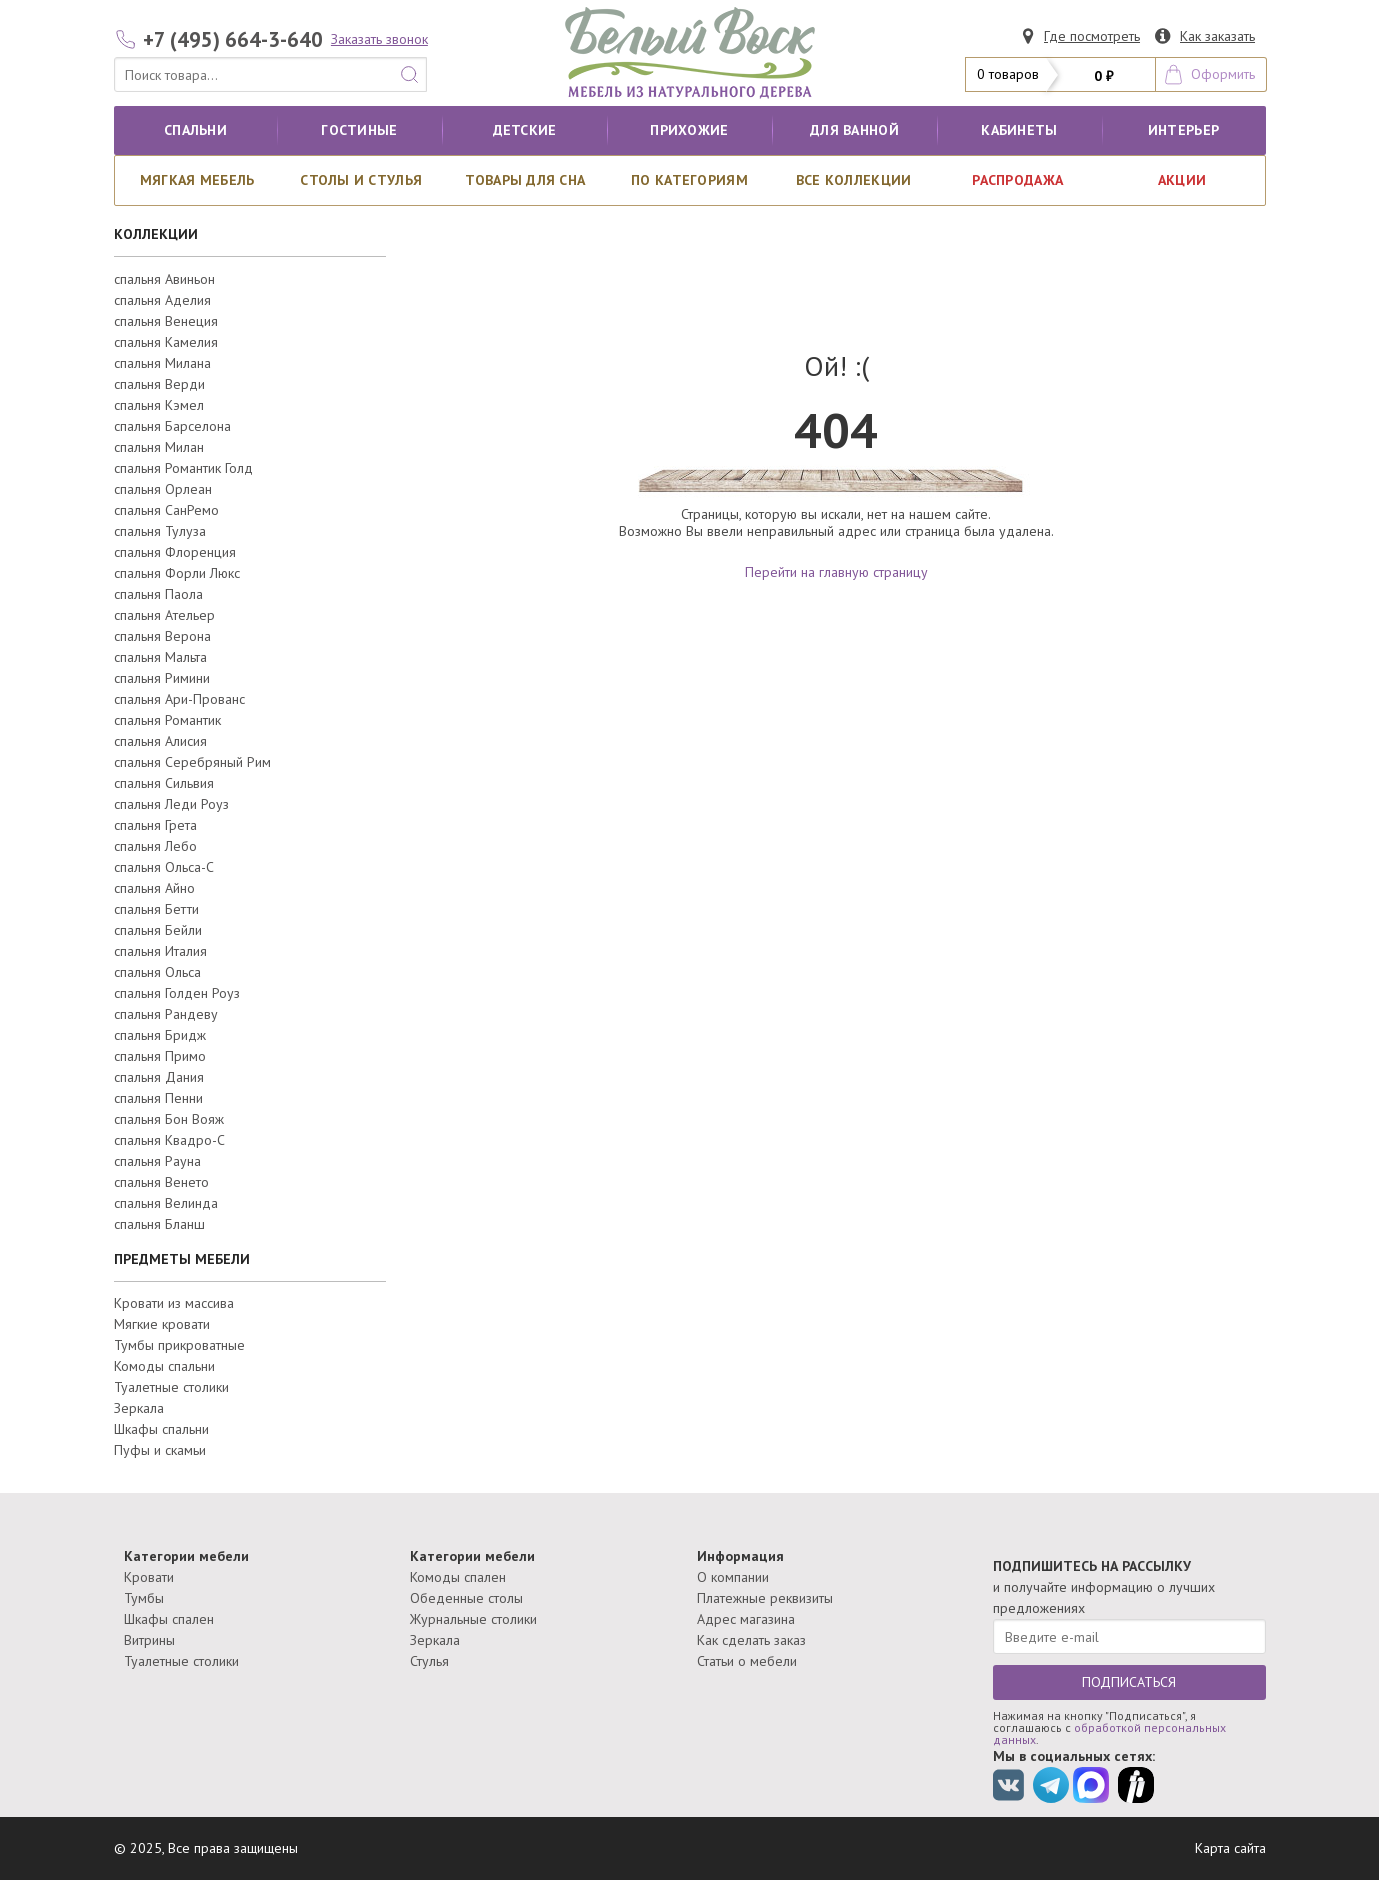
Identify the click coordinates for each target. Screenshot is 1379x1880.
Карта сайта (1230, 1848)
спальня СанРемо (166, 510)
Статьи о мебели (747, 1661)
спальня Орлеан (163, 489)
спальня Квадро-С (169, 1140)
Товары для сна (525, 180)
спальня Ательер (164, 615)
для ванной (854, 130)
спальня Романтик (167, 720)
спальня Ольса (157, 972)
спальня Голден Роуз (177, 993)
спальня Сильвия (164, 783)
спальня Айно (154, 888)
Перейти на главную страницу (836, 572)
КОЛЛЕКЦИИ (156, 234)
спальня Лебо (155, 846)
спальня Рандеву (166, 1014)
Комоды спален (458, 1577)
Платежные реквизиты (765, 1598)
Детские (525, 130)
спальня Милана (162, 363)
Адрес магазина (746, 1619)
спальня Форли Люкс (177, 573)
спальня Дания (159, 1077)
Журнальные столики (473, 1619)
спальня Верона (162, 636)
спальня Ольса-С (164, 867)
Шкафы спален (169, 1619)
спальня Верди (159, 384)
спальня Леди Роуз (171, 804)
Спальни (195, 130)
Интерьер (1183, 130)
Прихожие (689, 130)
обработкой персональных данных (1109, 1733)
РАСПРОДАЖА (1017, 180)
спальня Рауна (157, 1161)
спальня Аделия (162, 300)
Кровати (149, 1577)
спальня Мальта (160, 657)
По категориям (689, 180)
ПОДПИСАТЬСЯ (1129, 1682)
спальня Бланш (159, 1224)
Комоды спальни (164, 1366)
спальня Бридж (160, 1035)
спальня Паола (158, 594)
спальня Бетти (156, 909)
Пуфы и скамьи (160, 1450)
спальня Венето (161, 1182)
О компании (733, 1577)
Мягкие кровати (162, 1324)
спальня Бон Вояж (169, 1119)
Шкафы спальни (161, 1429)
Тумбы (144, 1598)
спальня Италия (160, 951)
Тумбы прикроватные (179, 1345)
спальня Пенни (158, 1098)
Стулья (429, 1661)
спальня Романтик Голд (183, 468)
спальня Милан (159, 447)
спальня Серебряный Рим (192, 762)
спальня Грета (155, 825)
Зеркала (139, 1408)
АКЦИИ (1182, 180)
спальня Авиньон (164, 279)
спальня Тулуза (160, 531)
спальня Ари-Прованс (179, 699)
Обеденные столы (466, 1598)
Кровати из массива (174, 1303)
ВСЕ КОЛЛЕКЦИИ (854, 180)
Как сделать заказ (751, 1640)
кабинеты (1019, 130)
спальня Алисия (160, 741)
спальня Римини (162, 678)
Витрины (149, 1640)
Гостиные (359, 130)
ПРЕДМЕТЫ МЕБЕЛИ (182, 1259)
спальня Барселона (172, 426)
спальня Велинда (166, 1203)
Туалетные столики (171, 1387)
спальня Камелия (166, 342)
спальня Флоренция (175, 552)
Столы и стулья (361, 180)
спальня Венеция (166, 321)
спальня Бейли (158, 930)
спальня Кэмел (159, 405)
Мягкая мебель (197, 180)
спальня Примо (160, 1056)
